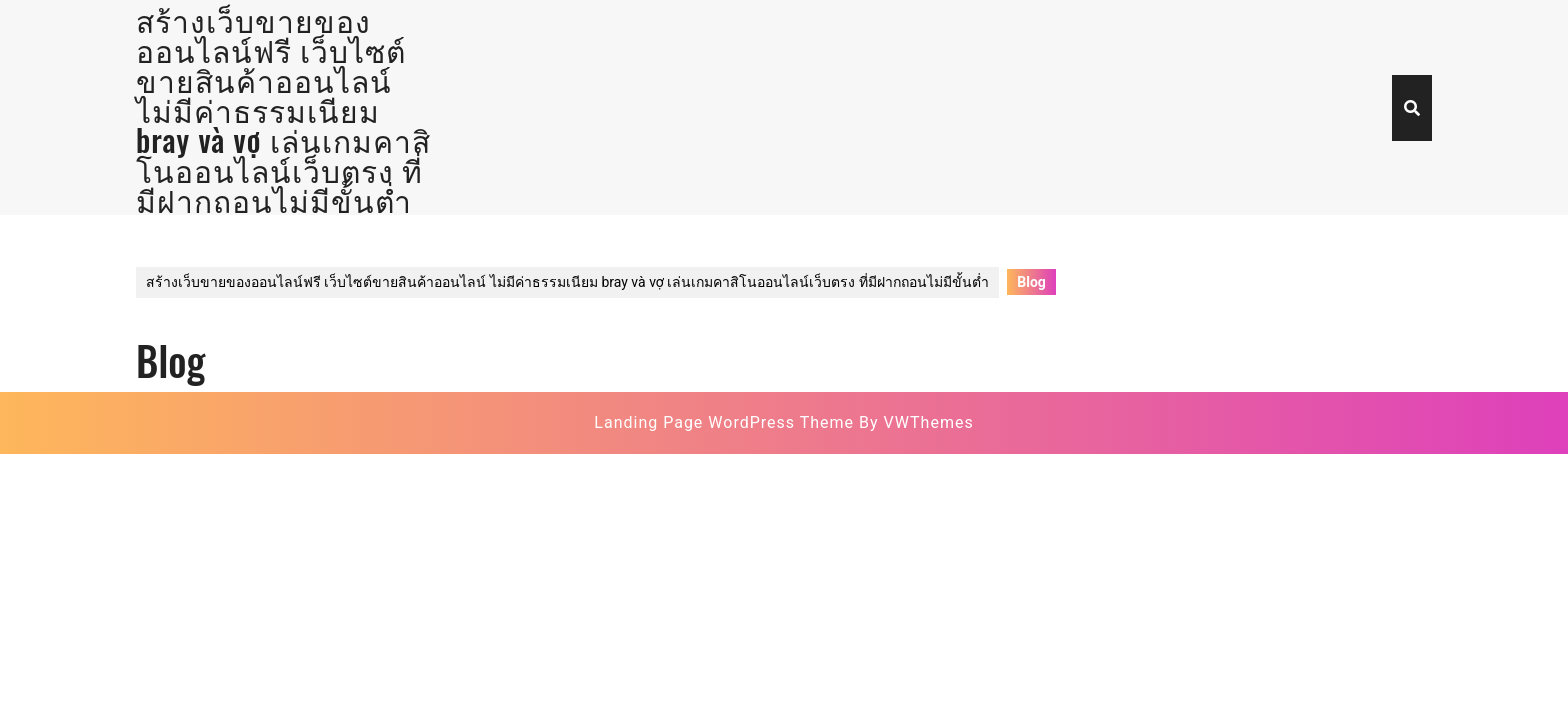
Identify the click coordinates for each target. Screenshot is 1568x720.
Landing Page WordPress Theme (724, 422)
